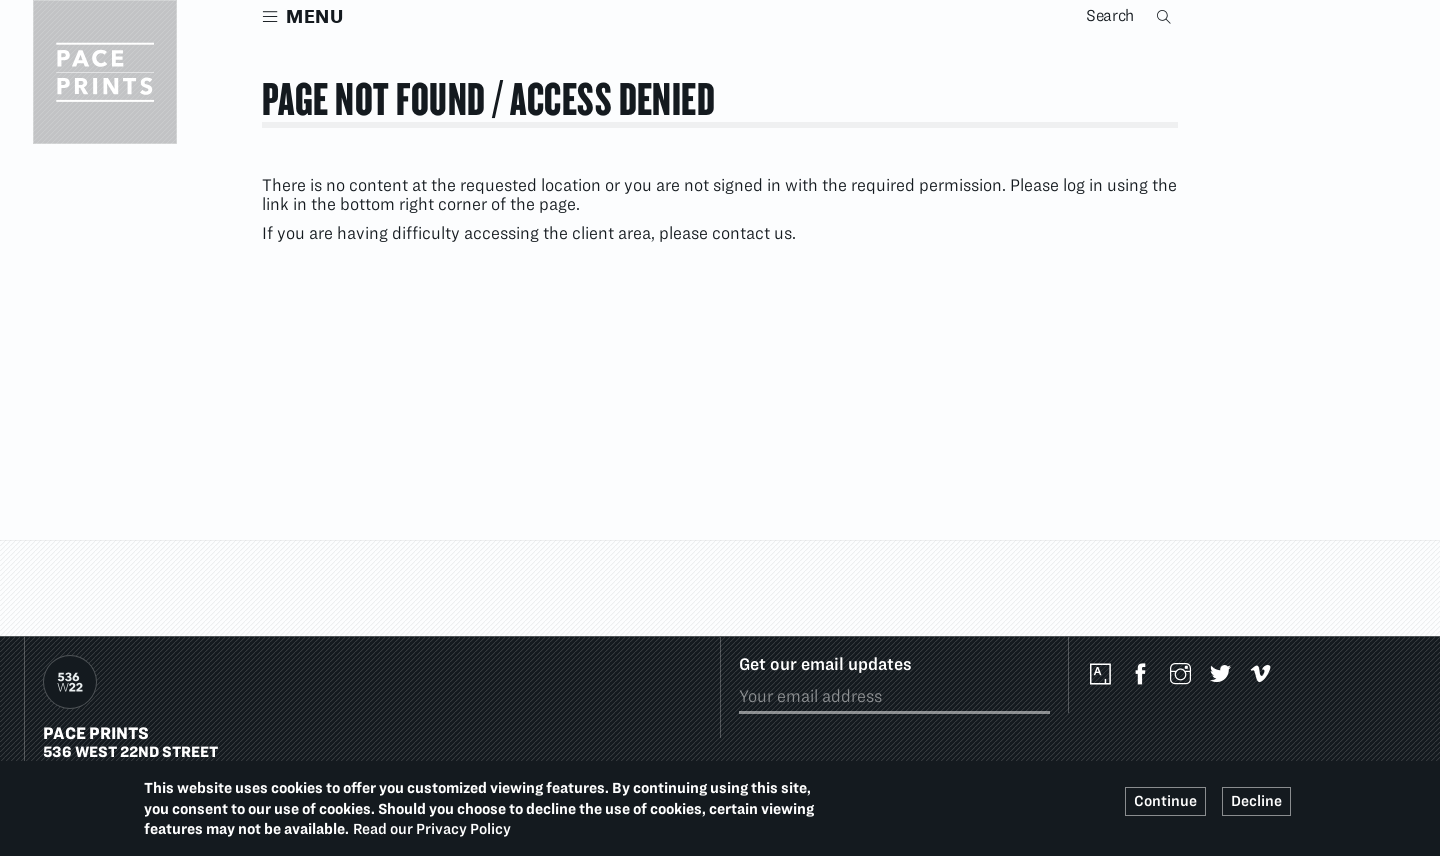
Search (1166, 16)
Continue (1165, 801)
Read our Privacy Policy (432, 829)
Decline (1256, 801)
